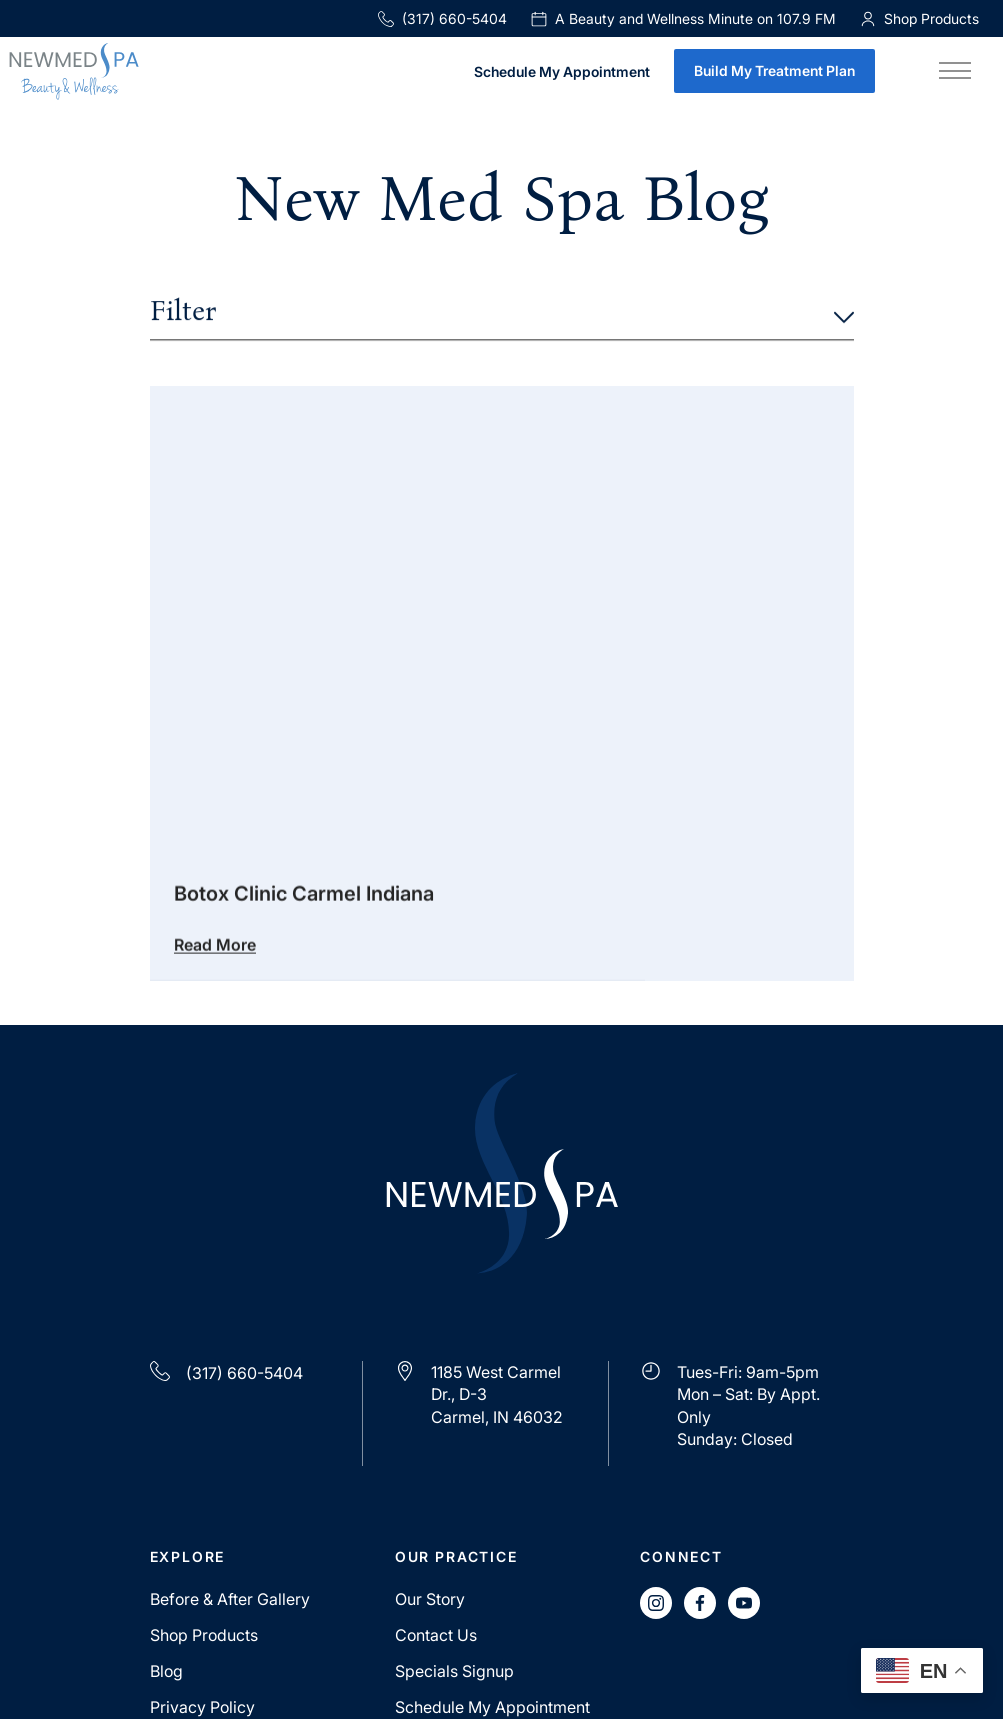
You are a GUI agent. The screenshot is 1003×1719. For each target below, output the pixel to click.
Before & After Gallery (230, 1599)
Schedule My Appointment (562, 72)
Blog (166, 1671)
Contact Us (436, 1635)
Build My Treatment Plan (774, 70)
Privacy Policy (202, 1707)
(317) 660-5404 (442, 18)
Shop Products (204, 1635)
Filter (502, 313)
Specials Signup (454, 1671)
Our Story (430, 1599)
